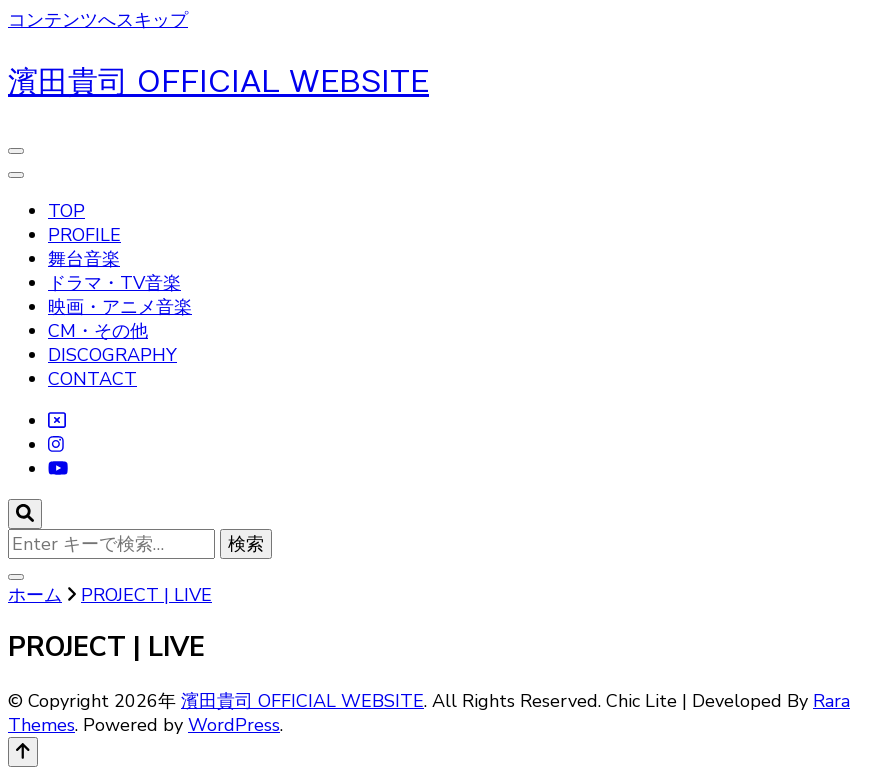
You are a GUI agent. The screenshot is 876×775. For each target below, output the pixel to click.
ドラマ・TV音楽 (114, 283)
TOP (66, 211)
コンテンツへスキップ (98, 20)
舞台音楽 (84, 259)
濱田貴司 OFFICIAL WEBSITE (218, 82)
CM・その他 (98, 331)
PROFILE (84, 235)
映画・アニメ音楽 (120, 307)
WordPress (234, 725)
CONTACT (92, 379)
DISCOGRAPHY (112, 355)
